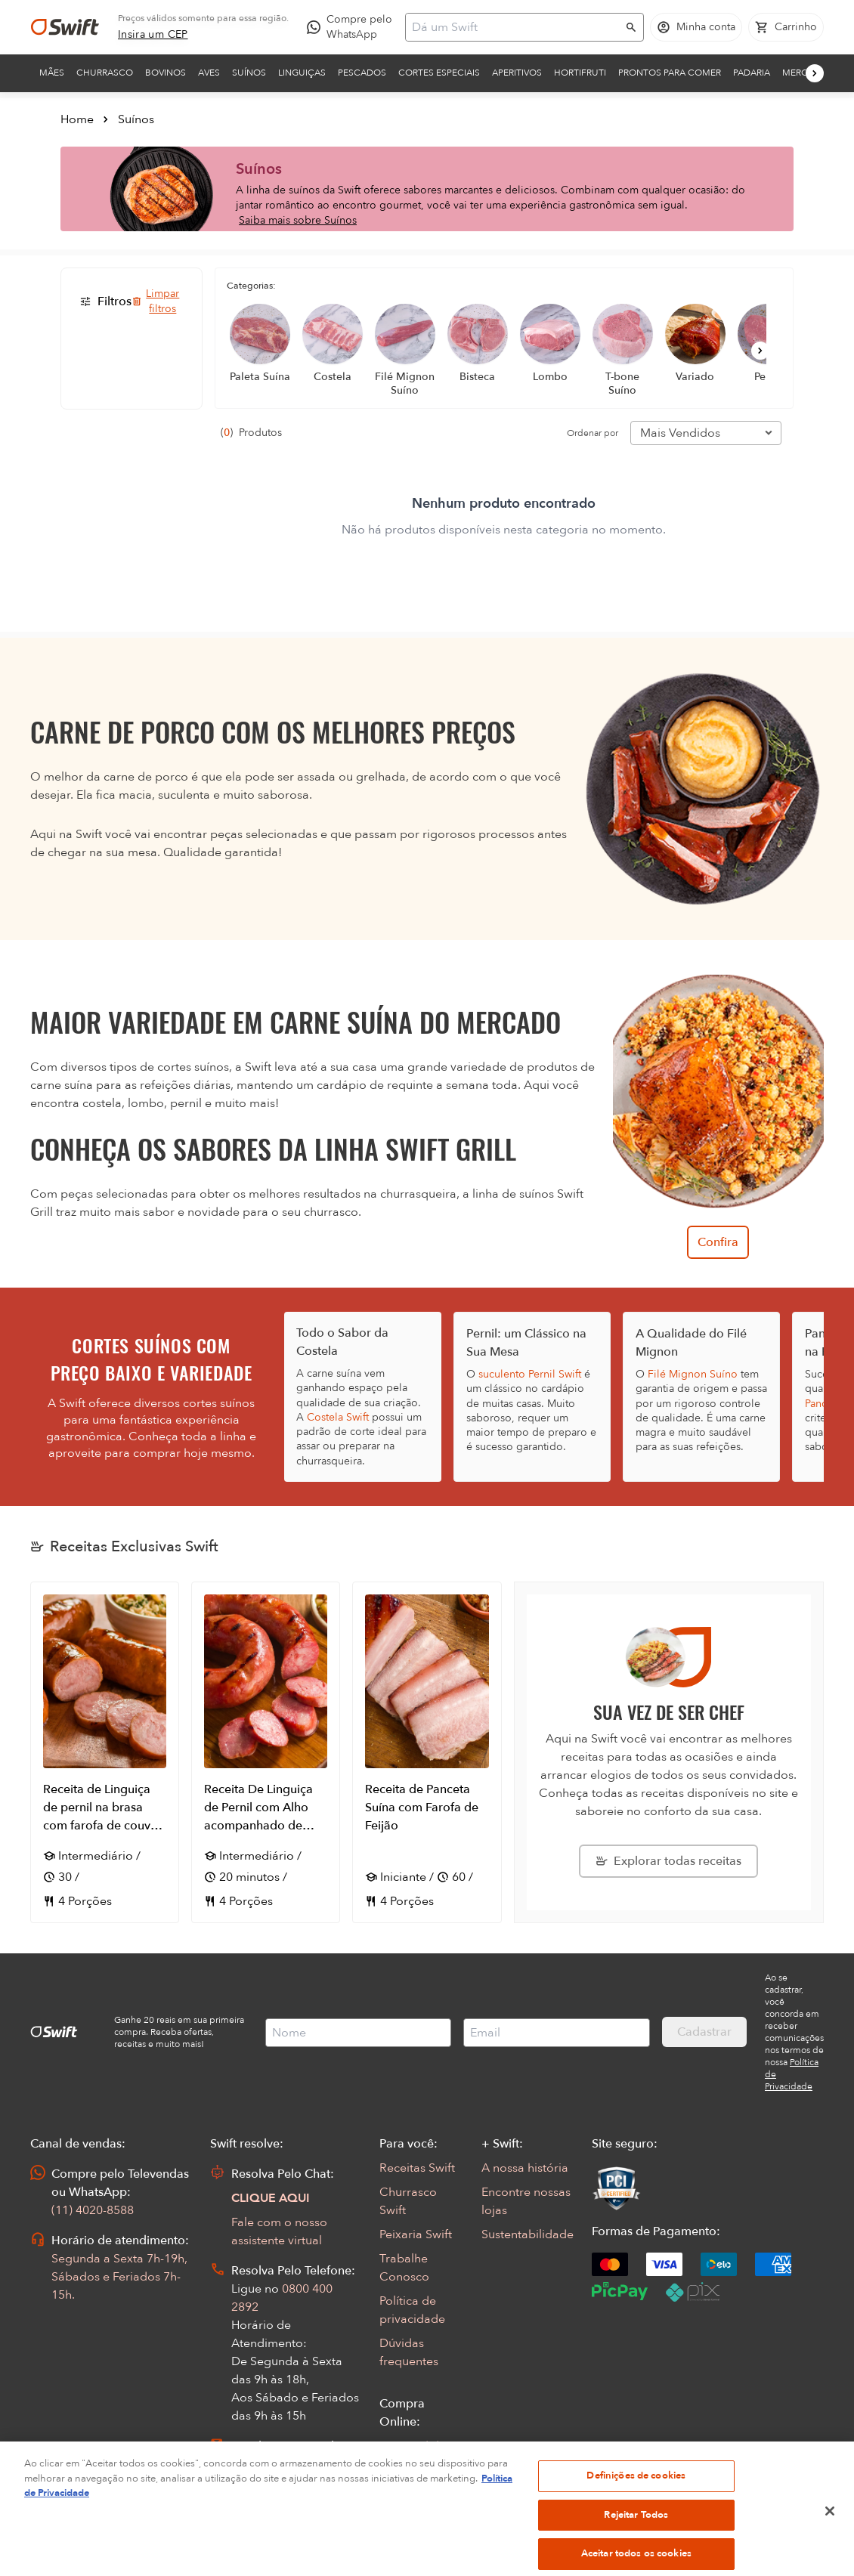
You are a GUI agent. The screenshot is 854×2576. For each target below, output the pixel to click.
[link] (153, 34)
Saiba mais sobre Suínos (298, 220)
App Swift (405, 2518)
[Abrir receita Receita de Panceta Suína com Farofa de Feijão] (426, 1752)
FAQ (391, 2470)
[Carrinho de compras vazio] (786, 27)
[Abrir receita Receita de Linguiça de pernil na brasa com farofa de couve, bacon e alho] (104, 1752)
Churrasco (104, 72)
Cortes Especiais (439, 72)
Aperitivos (517, 72)
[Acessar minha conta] (696, 27)
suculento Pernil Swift (529, 1374)
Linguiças (302, 72)
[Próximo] (815, 73)
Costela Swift (338, 1417)
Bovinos (165, 72)
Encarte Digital (419, 2542)
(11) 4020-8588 (92, 2210)
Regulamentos (419, 2494)
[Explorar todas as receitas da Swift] (668, 1861)
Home (77, 119)
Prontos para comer (669, 72)
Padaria (751, 72)
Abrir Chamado (274, 2464)
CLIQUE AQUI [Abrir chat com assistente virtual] (270, 2198)
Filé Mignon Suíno (693, 1374)
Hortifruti (580, 72)
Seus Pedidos (415, 2446)
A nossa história (524, 2168)
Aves (209, 72)
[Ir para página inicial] (65, 27)
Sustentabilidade (527, 2234)
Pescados (362, 72)
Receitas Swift (417, 2168)
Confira (718, 1242)
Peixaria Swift (415, 2234)
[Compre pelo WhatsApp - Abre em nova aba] (353, 27)
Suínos (249, 72)
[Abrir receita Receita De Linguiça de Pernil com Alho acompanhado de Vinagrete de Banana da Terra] (265, 1752)
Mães (51, 72)
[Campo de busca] (514, 27)
